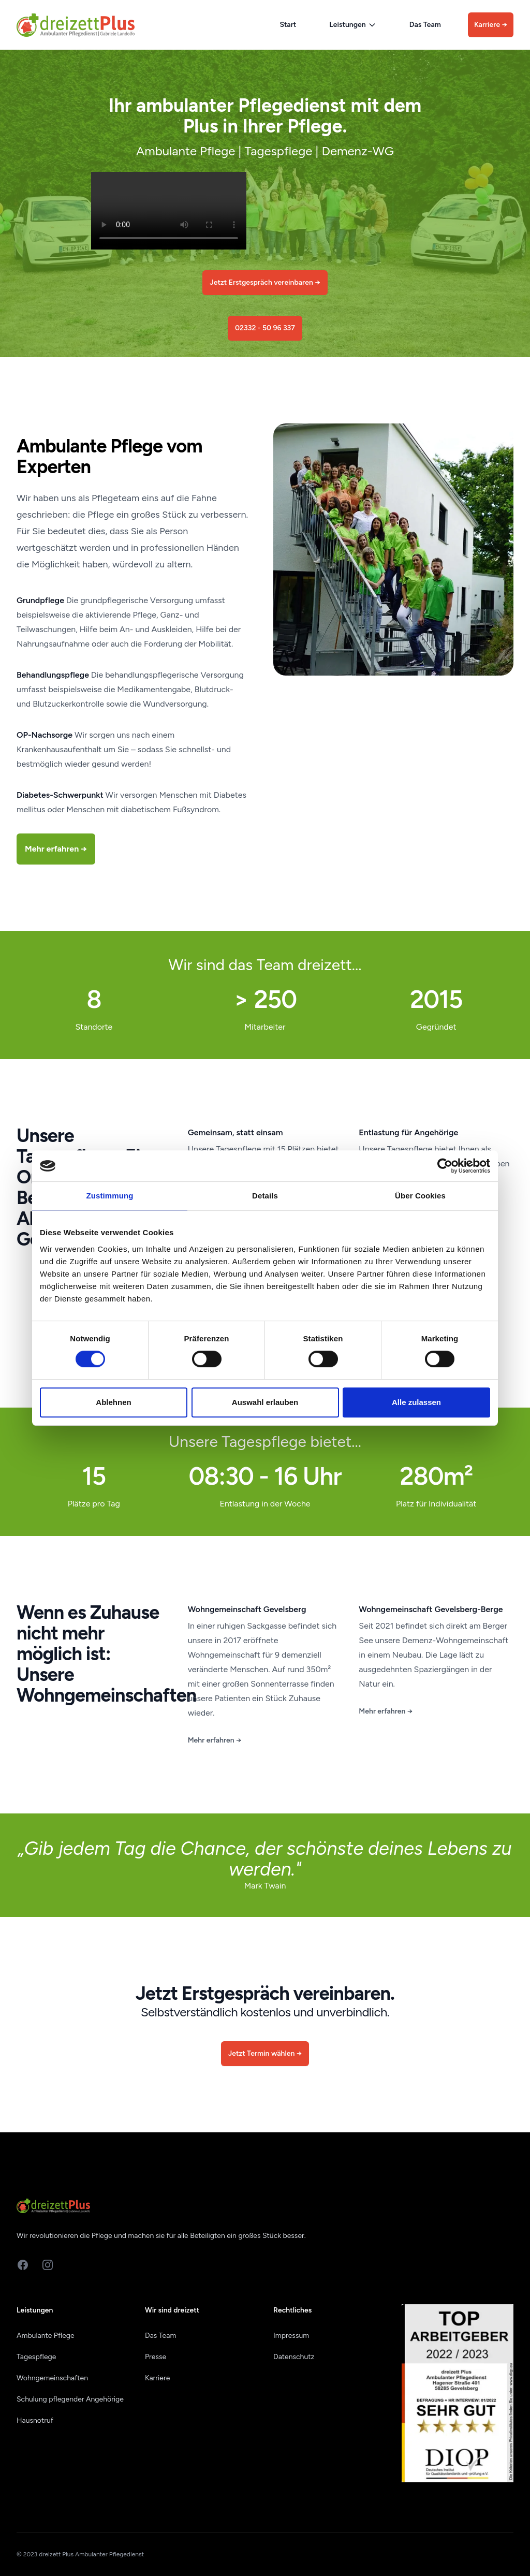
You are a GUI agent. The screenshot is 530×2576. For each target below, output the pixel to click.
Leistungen (352, 24)
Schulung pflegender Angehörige (70, 2399)
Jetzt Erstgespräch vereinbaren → (265, 282)
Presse (155, 2356)
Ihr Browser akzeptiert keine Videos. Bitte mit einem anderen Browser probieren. (168, 211)
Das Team (425, 24)
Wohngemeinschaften (52, 2378)
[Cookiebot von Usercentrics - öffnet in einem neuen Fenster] (445, 1166)
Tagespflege (36, 2356)
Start (287, 24)
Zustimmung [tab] (110, 1195)
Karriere (490, 24)
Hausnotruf (35, 2420)
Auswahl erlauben (265, 1402)
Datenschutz (293, 2356)
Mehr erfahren (215, 1740)
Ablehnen (113, 1402)
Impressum (291, 2335)
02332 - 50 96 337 (265, 328)
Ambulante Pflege (46, 2335)
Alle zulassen (416, 1402)
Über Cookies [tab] (420, 1195)
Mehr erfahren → (56, 849)
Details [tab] (265, 1195)
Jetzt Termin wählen (265, 2053)
